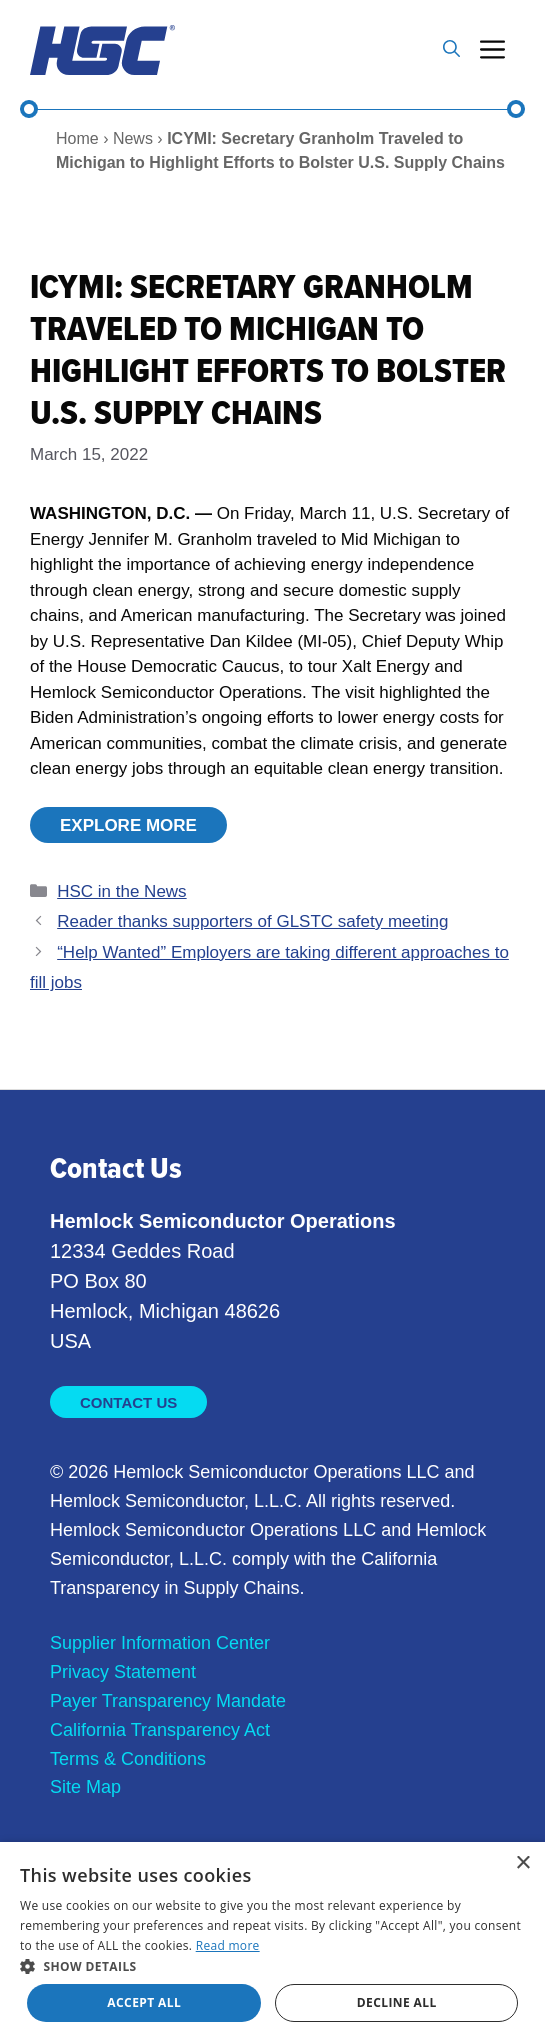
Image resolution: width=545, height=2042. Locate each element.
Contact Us (128, 1402)
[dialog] (272, 1942)
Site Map (85, 1787)
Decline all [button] (397, 2002)
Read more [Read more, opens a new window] (228, 1945)
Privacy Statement (123, 1672)
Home (77, 138)
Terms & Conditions (128, 1759)
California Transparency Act (160, 1730)
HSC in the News (121, 891)
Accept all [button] (144, 2002)
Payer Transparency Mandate (168, 1701)
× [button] (522, 1863)
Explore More (128, 825)
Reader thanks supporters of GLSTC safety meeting (252, 921)
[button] (451, 50)
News (133, 138)
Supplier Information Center (160, 1643)
